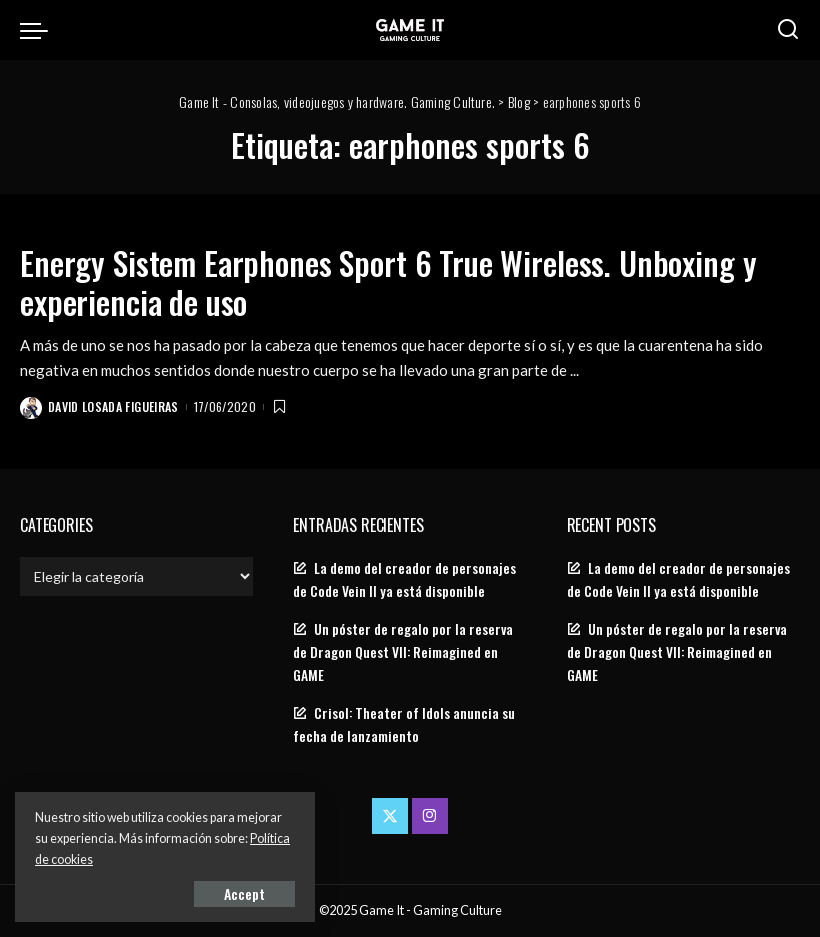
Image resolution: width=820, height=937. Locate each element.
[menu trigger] (39, 30)
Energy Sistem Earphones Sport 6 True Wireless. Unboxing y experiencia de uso (388, 281)
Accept (244, 893)
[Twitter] (390, 816)
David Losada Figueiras (113, 406)
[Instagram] (430, 816)
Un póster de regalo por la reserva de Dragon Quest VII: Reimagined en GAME (403, 652)
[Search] (788, 30)
